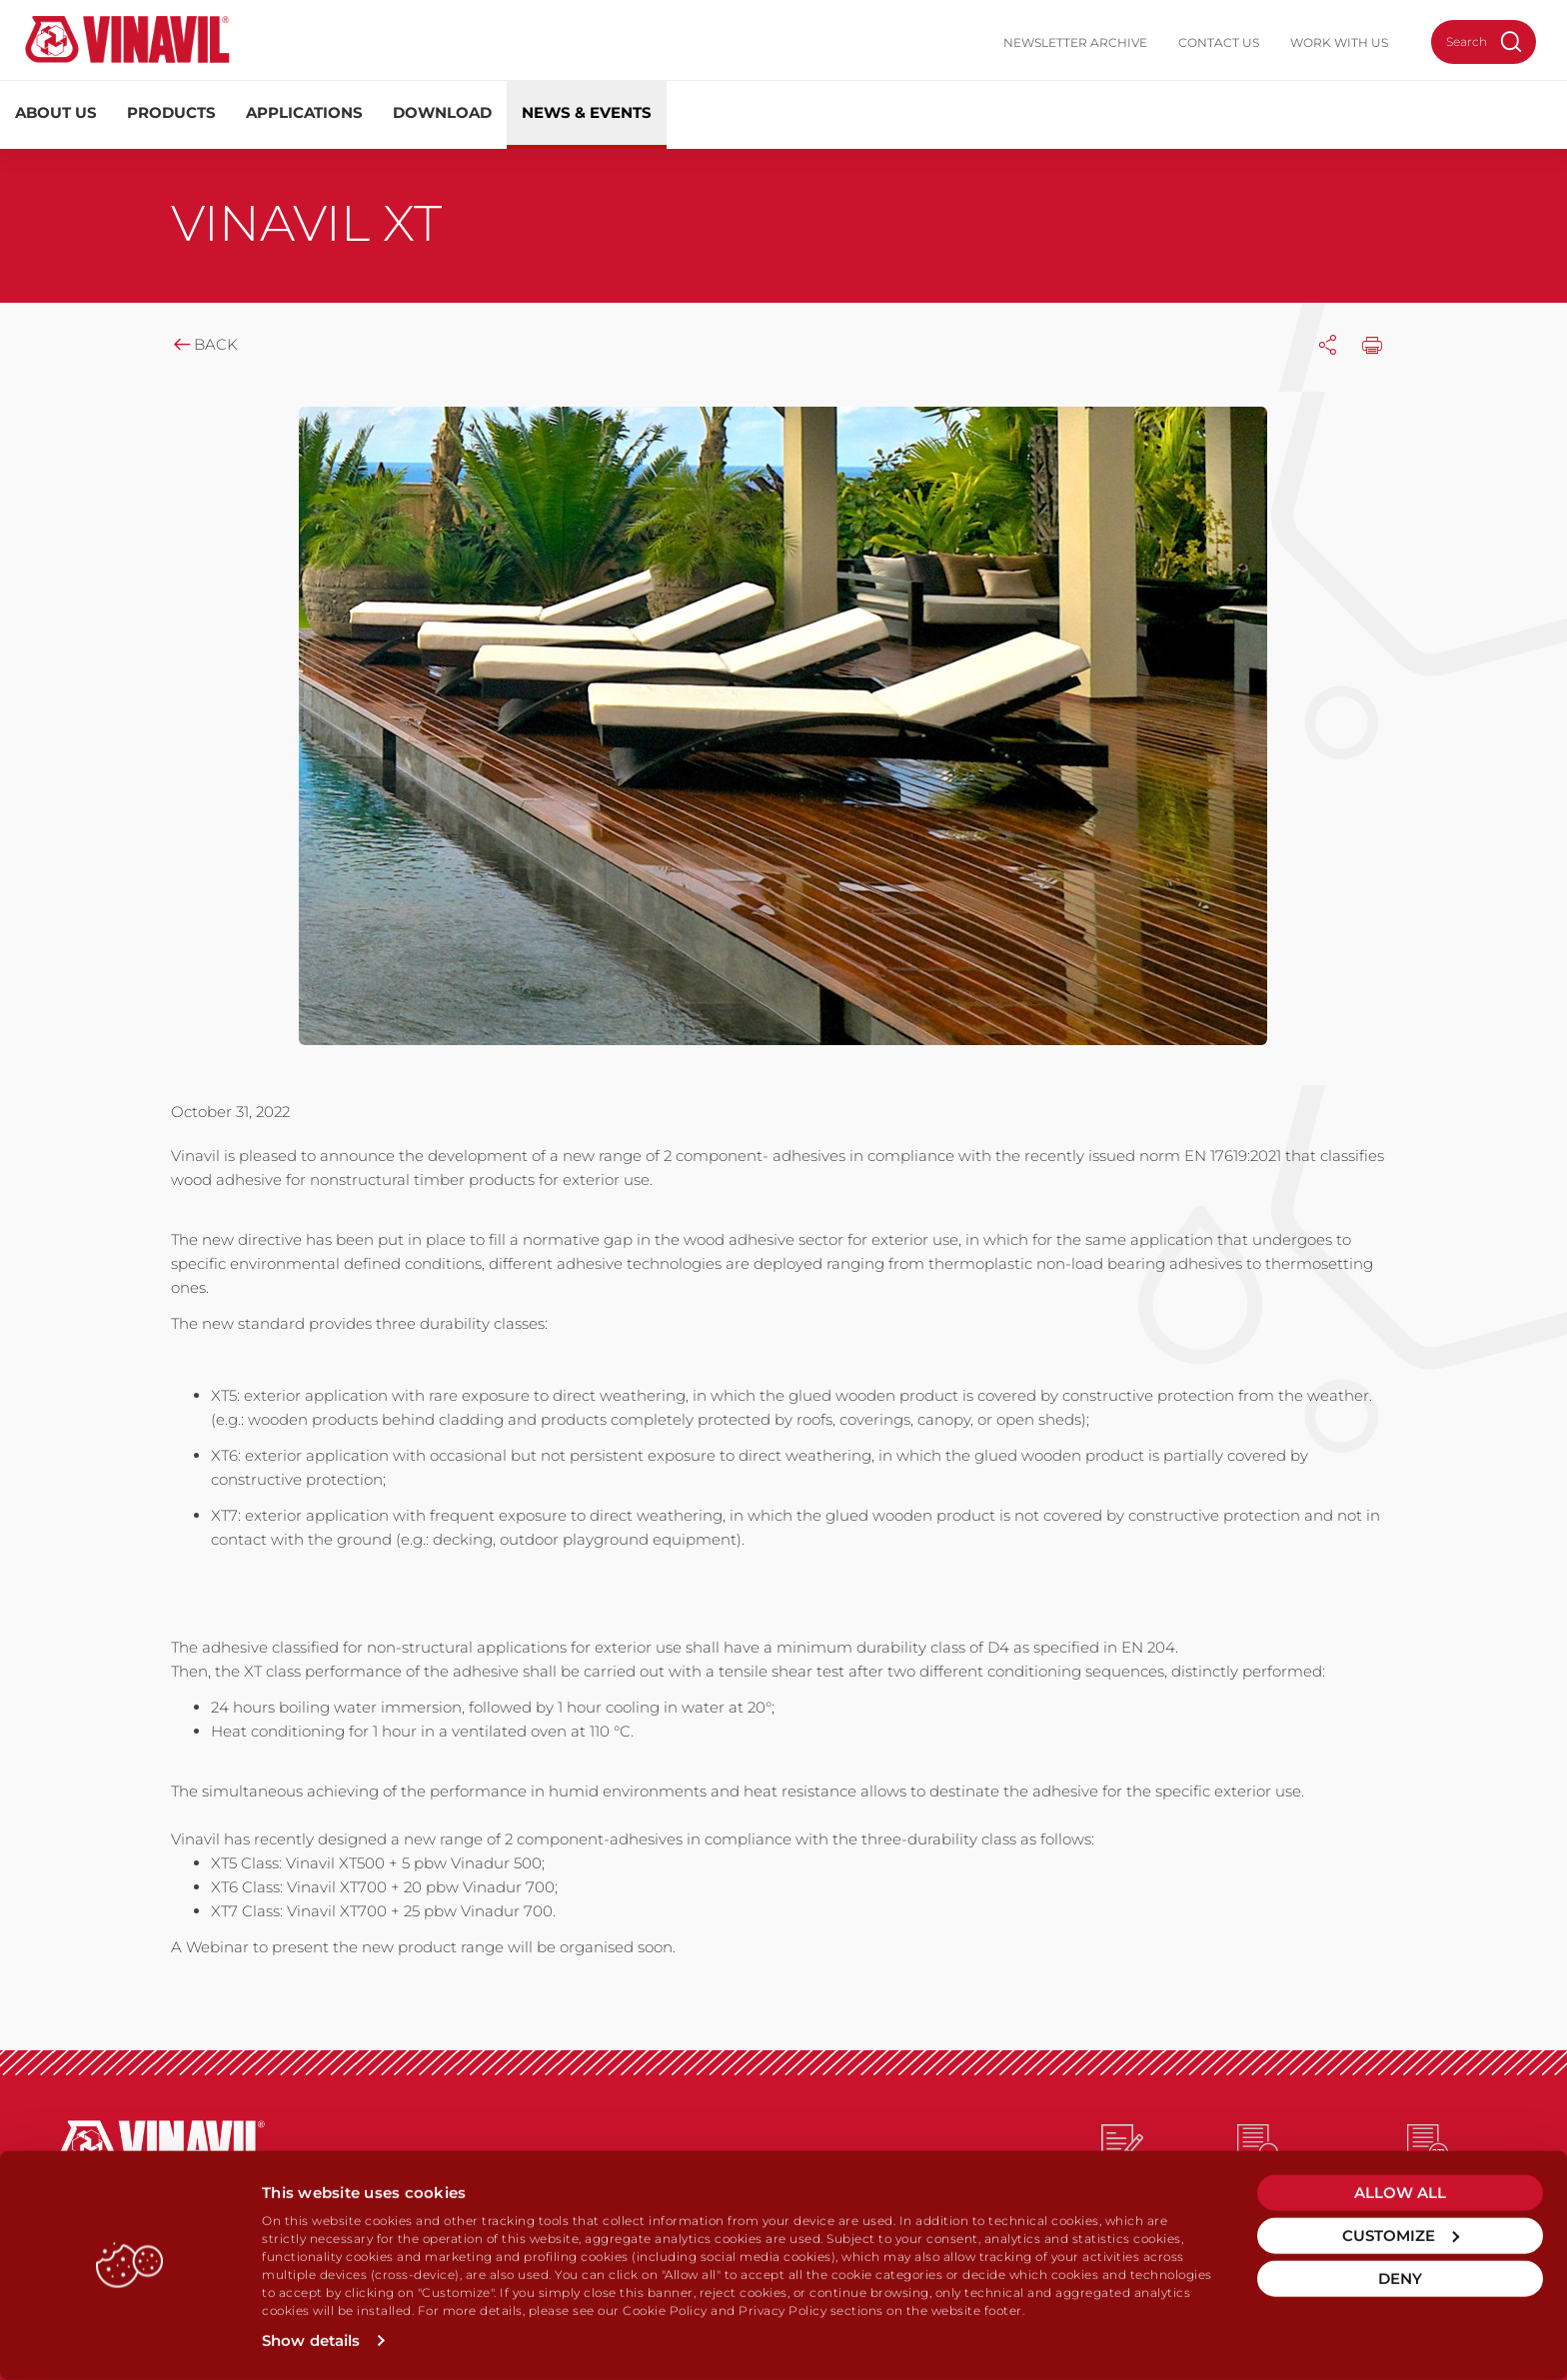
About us (56, 112)
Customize (1400, 2235)
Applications (304, 112)
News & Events (587, 112)
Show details (311, 2340)
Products (171, 112)
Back (204, 344)
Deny (1400, 2278)
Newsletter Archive (1075, 42)
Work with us (1339, 42)
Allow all (1400, 2192)
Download (442, 112)
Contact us (1218, 42)
